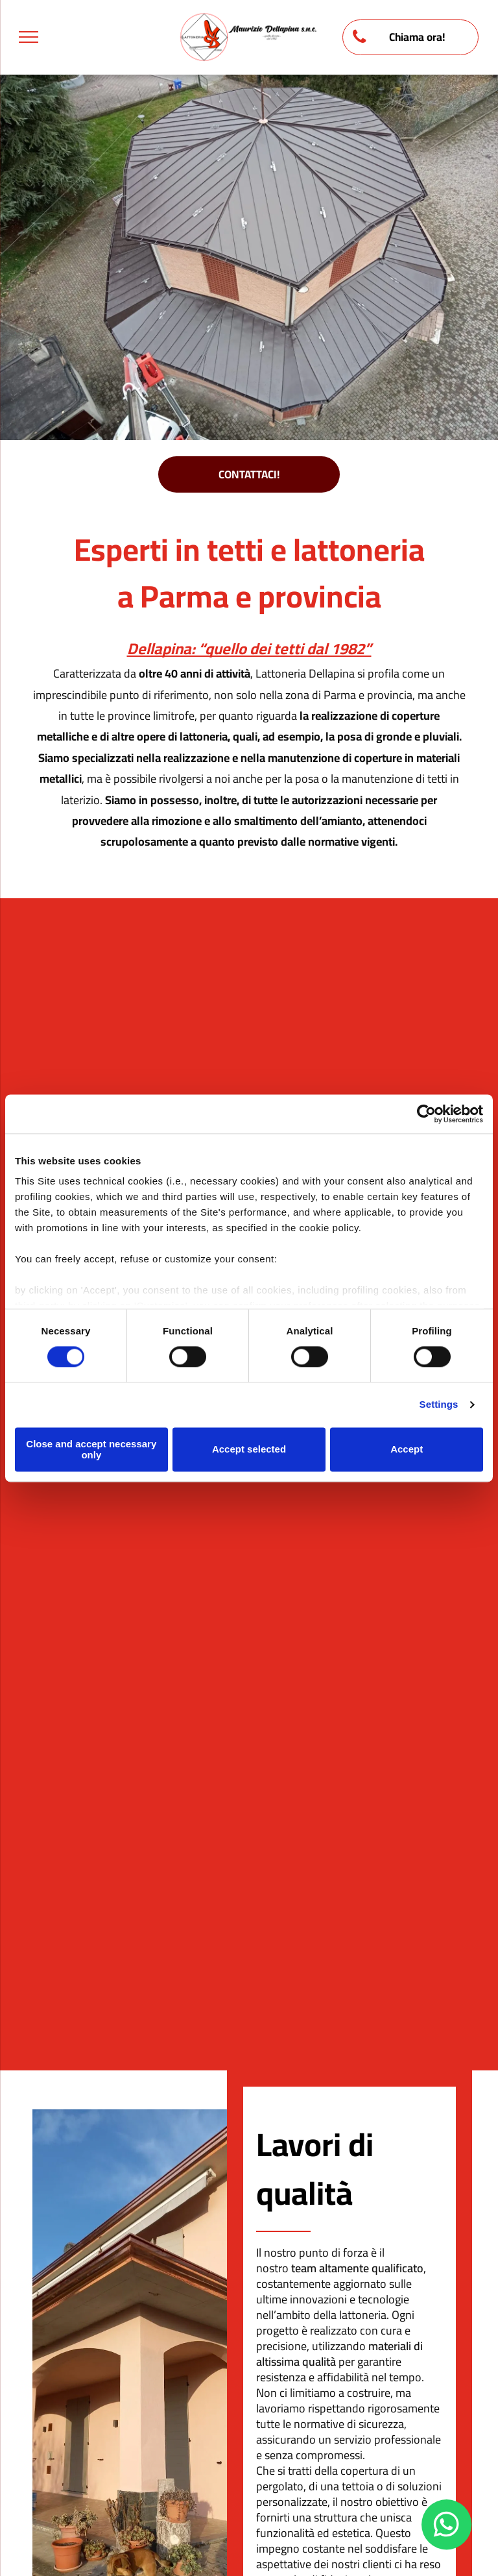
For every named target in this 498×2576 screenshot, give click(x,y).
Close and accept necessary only (91, 1449)
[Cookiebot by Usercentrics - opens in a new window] (426, 1113)
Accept (406, 1449)
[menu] (28, 37)
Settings (439, 1404)
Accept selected (249, 1449)
